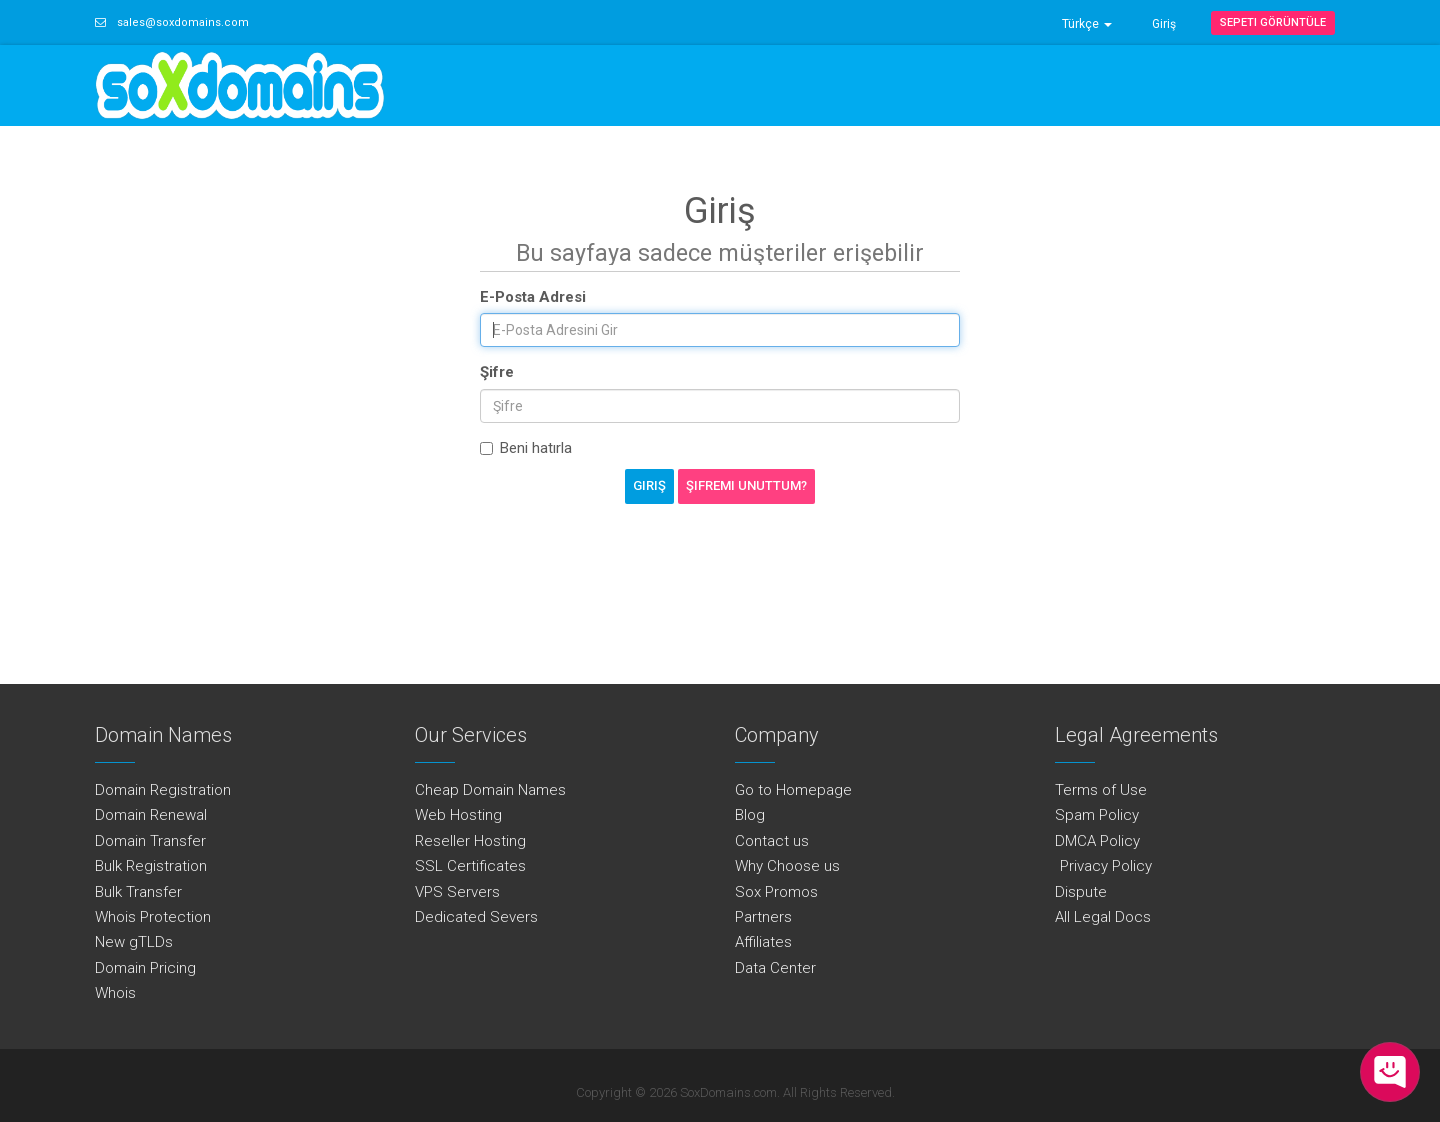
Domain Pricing (145, 968)
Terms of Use (1101, 790)
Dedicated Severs (476, 917)
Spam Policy (1097, 815)
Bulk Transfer (138, 892)
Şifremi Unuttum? (746, 485)
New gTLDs (134, 942)
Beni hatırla (526, 448)
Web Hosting (458, 815)
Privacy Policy (1103, 866)
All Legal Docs (1103, 917)
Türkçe (1087, 24)
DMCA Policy (1097, 841)
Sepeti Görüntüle (1273, 22)
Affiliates (763, 942)
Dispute (1081, 892)
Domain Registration (163, 790)
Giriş (1164, 24)
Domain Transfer (150, 841)
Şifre (497, 372)
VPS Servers (457, 892)
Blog (750, 815)
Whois (115, 993)
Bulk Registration (151, 866)
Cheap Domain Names (490, 790)
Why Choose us (787, 866)
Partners (763, 917)
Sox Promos (776, 892)
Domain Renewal (151, 815)
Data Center (775, 968)
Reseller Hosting (470, 841)
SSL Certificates (470, 866)
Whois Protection (153, 917)
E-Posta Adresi (533, 297)
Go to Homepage (793, 790)
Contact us (772, 841)
